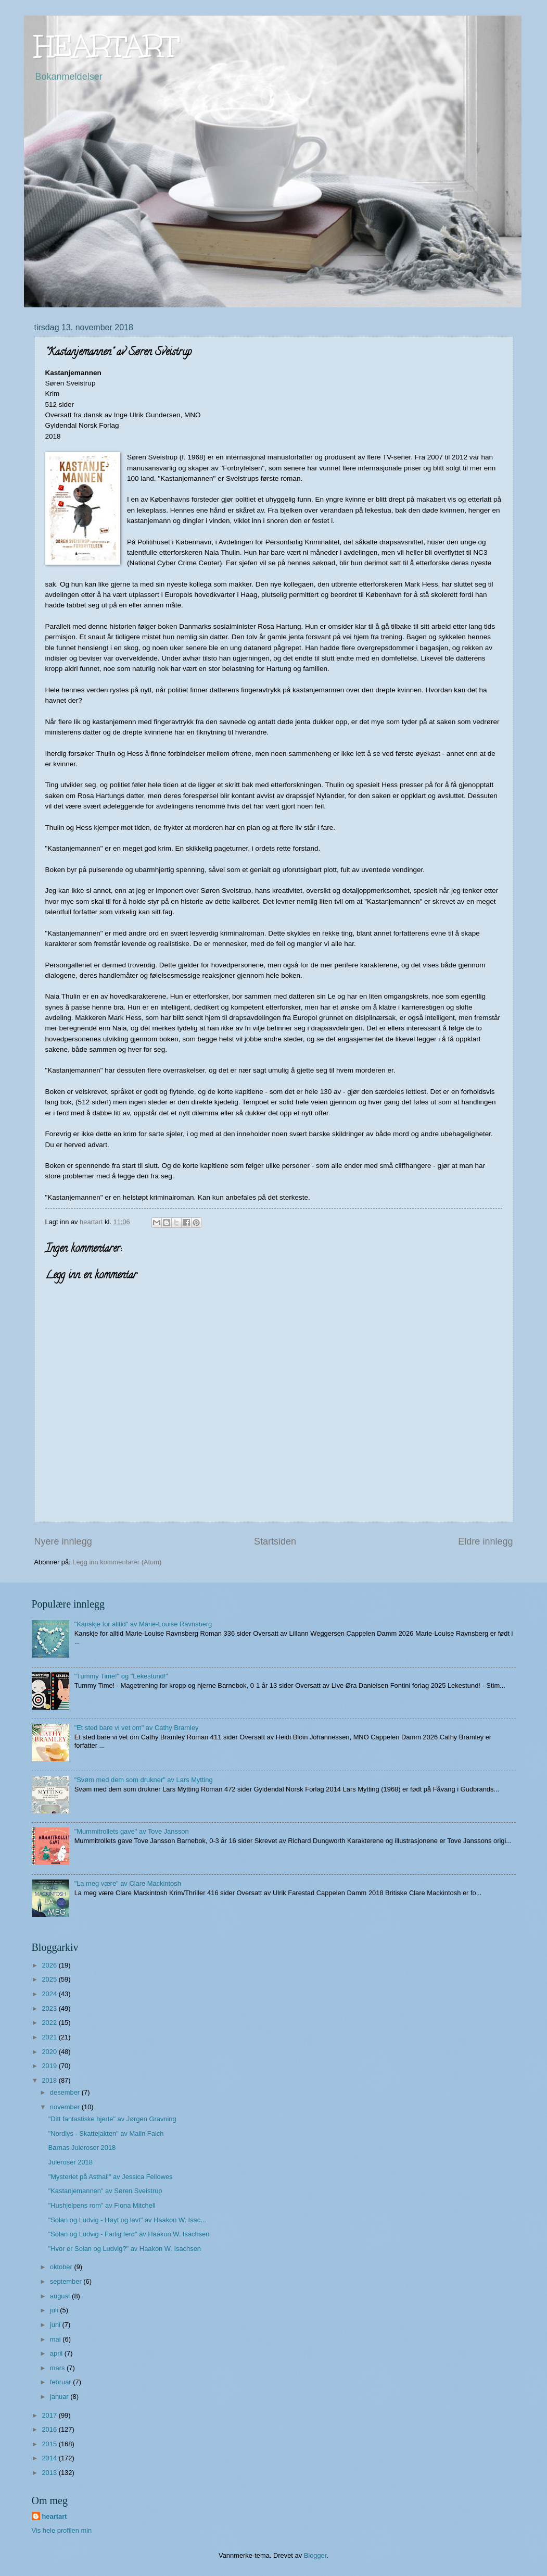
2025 (50, 1979)
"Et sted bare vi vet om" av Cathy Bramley (136, 1728)
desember (66, 2092)
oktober (62, 2267)
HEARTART (106, 46)
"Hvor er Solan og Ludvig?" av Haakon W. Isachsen (124, 2249)
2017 (50, 2415)
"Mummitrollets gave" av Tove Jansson (131, 1831)
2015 (50, 2444)
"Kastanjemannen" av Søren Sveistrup (105, 2191)
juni (56, 2325)
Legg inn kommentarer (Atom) (116, 1562)
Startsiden (275, 1541)
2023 (50, 2008)
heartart (54, 2516)
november (66, 2107)
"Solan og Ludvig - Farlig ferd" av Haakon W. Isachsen (129, 2234)
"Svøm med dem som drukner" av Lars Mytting (143, 1780)
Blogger (315, 2555)
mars (58, 2368)
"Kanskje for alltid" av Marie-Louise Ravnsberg (143, 1624)
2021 (50, 2037)
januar (60, 2396)
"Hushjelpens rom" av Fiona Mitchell (102, 2205)
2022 (50, 2022)
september (66, 2281)
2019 (50, 2066)
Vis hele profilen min (62, 2530)
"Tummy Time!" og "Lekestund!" (121, 1676)
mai (56, 2339)
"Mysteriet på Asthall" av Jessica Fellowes (110, 2177)
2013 (50, 2473)
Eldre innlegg (485, 1541)
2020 (50, 2052)
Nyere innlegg (63, 1541)
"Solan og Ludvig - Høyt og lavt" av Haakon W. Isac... (127, 2220)
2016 (50, 2429)
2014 (50, 2458)
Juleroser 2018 (70, 2162)
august (61, 2296)
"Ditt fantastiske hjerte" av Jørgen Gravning (112, 2119)
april (57, 2353)
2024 (50, 1994)
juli (55, 2310)
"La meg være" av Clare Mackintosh (127, 1883)
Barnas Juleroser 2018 (82, 2147)
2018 (50, 2080)
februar (61, 2382)
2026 (50, 1965)
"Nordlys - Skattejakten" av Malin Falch (106, 2133)
